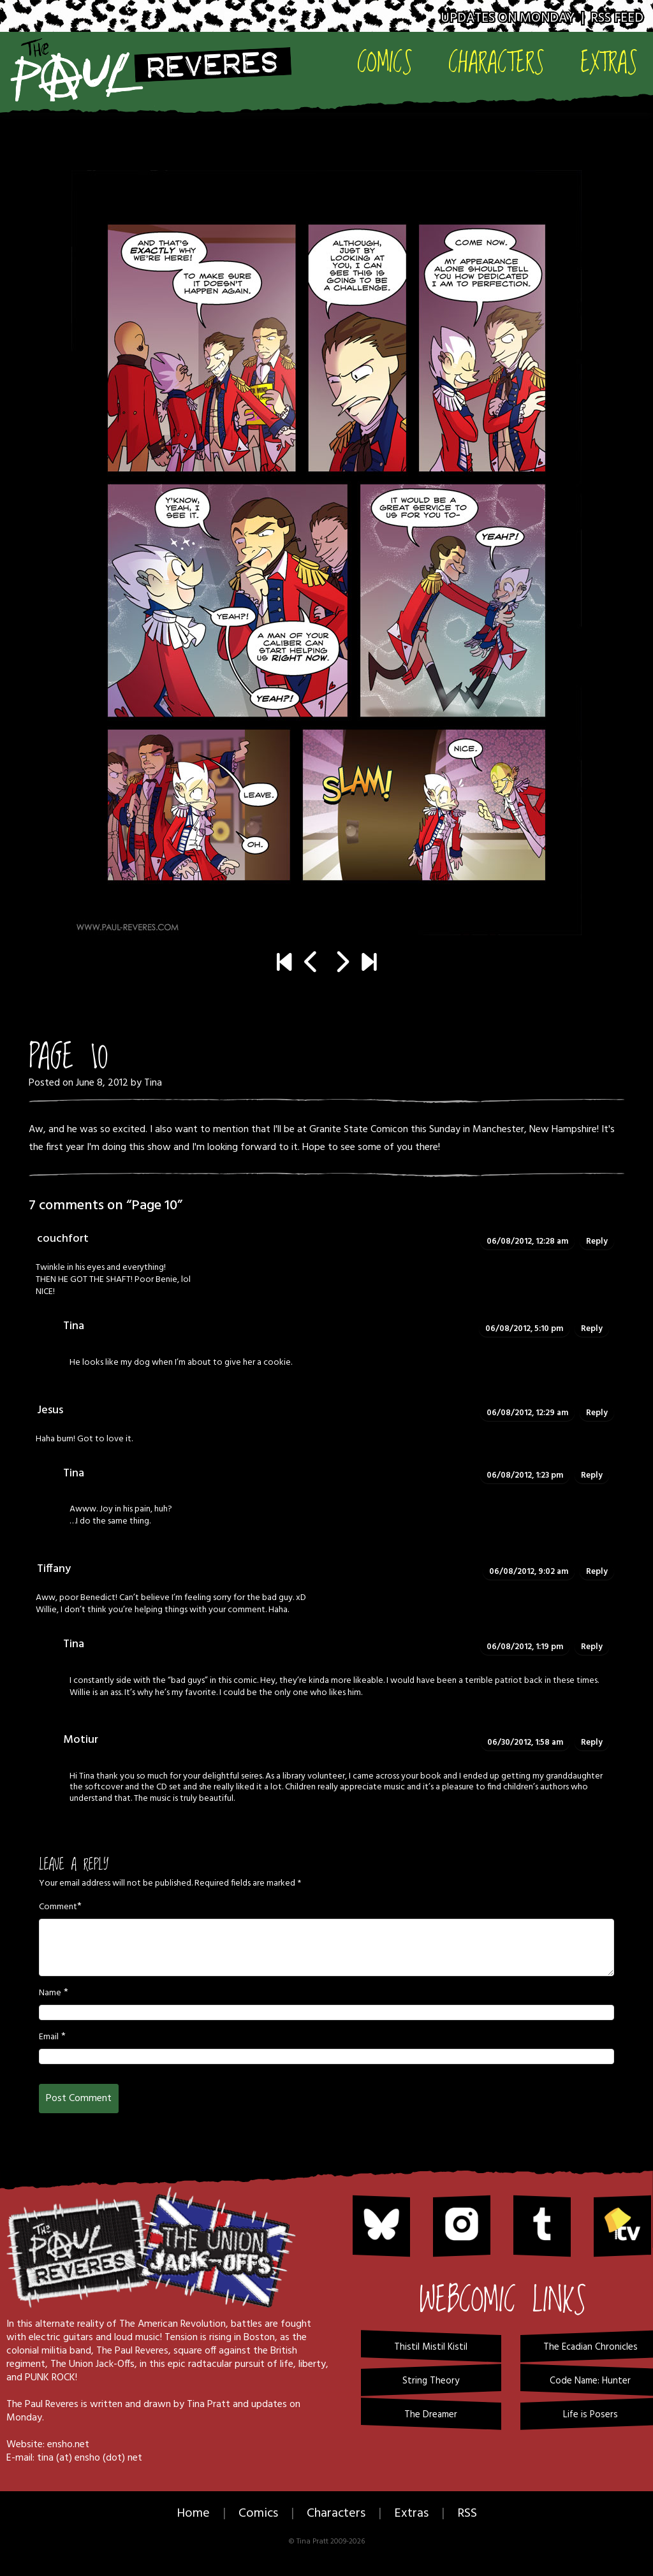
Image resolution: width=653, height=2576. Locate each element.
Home (193, 2513)
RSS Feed (617, 18)
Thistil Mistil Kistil (430, 2347)
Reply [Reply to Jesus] (597, 1413)
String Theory (430, 2381)
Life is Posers (590, 2414)
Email (49, 2037)
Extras (609, 61)
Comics (385, 61)
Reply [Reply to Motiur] (592, 1742)
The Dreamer (430, 2414)
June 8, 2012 (102, 1083)
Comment (58, 1907)
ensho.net (68, 2444)
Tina (153, 1083)
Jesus (50, 1410)
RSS (467, 2513)
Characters (496, 61)
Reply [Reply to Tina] (592, 1328)
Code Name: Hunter (590, 2381)
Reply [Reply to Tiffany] (597, 1571)
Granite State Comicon (358, 1129)
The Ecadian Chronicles (590, 2347)
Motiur (80, 1740)
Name (50, 1993)
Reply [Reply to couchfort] (597, 1241)
